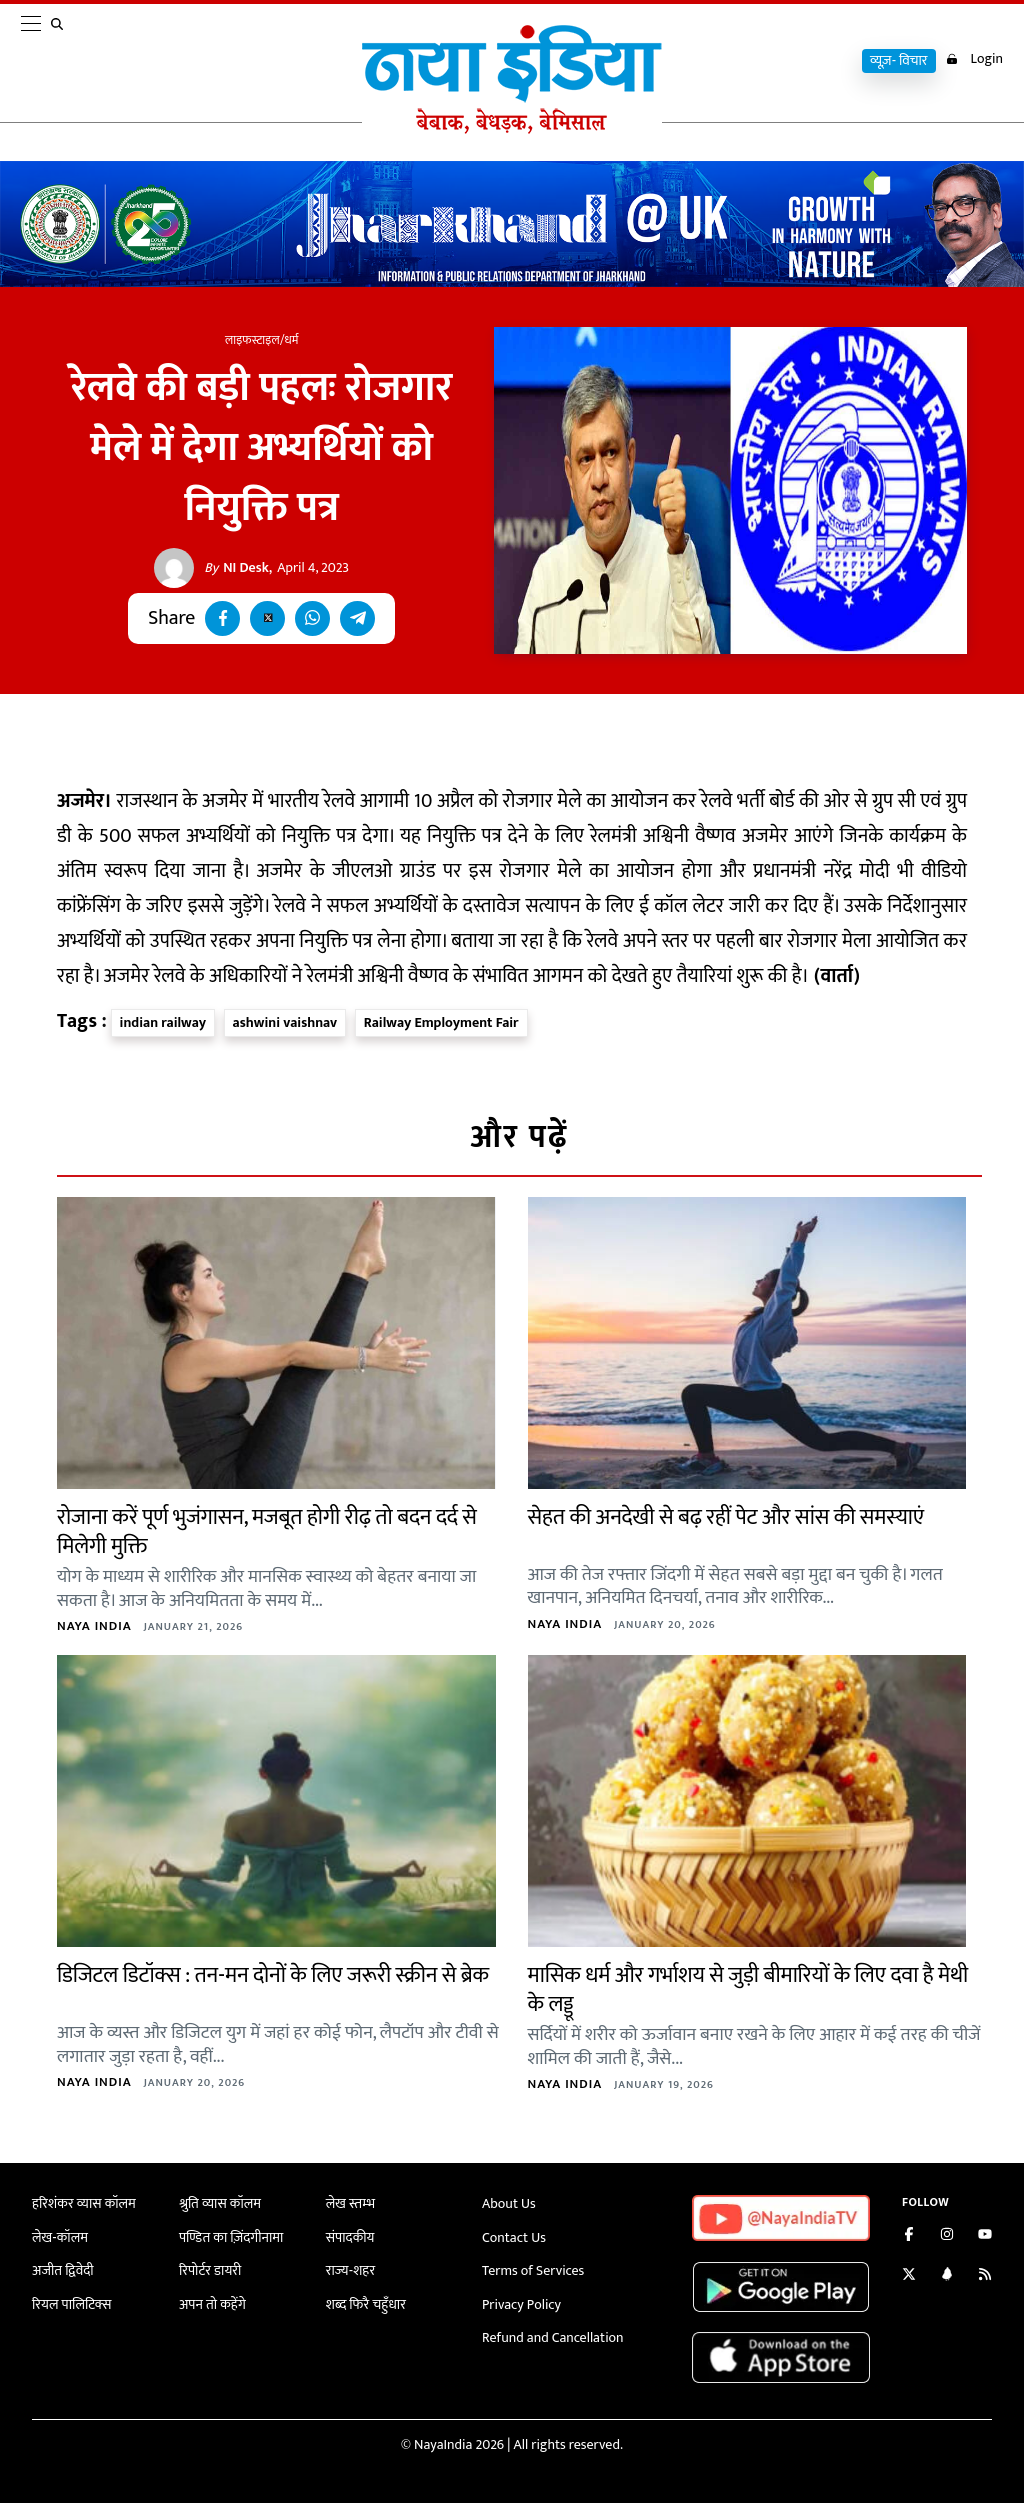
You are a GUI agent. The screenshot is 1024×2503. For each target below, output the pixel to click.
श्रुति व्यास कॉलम (220, 2203)
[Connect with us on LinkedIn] (947, 2276)
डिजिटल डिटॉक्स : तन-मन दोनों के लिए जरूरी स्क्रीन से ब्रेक (273, 1975)
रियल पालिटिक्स (72, 2304)
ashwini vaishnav (285, 1022)
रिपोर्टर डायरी (210, 2270)
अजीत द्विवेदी (63, 2270)
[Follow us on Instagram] (947, 2236)
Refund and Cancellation (553, 2337)
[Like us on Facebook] (909, 2236)
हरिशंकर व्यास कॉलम (84, 2203)
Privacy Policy (521, 2304)
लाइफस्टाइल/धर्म (261, 340)
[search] (61, 62)
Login (974, 59)
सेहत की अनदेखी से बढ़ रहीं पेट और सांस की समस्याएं (726, 1517)
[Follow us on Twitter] (909, 2276)
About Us (509, 2203)
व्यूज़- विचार (899, 61)
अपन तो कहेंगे (212, 2304)
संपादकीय (350, 2237)
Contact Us (514, 2237)
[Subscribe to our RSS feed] (985, 2276)
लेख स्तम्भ (350, 2203)
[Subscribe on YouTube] (985, 2236)
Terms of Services (533, 2270)
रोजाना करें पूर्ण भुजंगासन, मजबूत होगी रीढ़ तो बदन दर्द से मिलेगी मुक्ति (267, 1532)
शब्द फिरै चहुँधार (366, 2304)
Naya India (94, 1626)
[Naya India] (512, 129)
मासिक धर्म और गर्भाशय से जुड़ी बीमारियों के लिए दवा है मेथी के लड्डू (748, 1990)
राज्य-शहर (350, 2270)
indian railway (163, 1022)
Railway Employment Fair (441, 1022)
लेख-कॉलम (60, 2237)
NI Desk (236, 568)
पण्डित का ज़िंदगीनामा (231, 2237)
